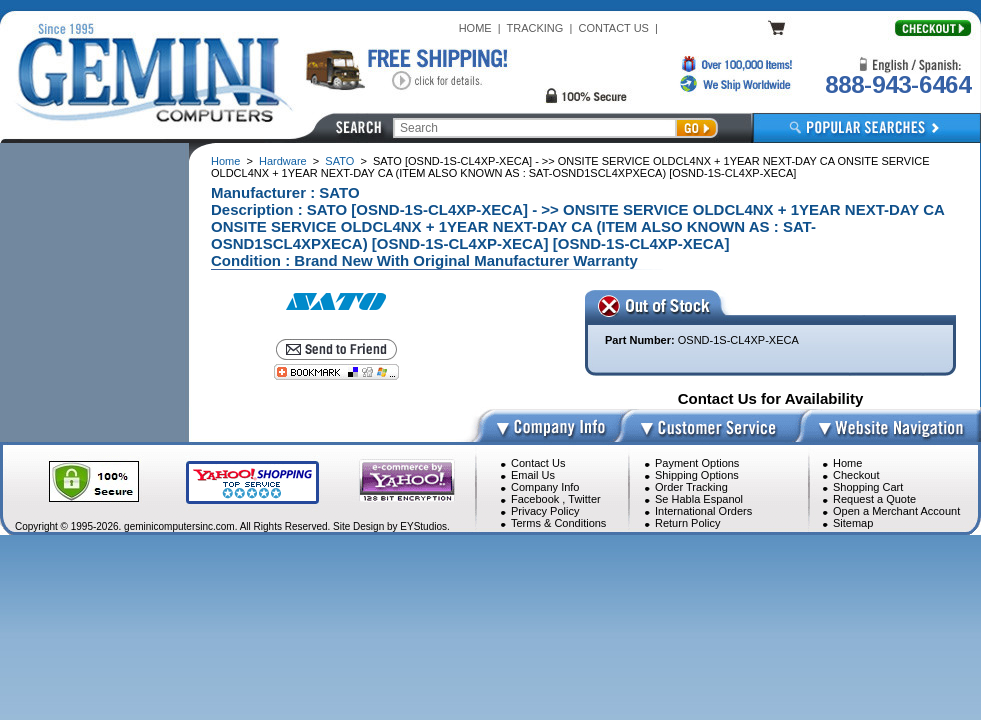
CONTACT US (613, 28)
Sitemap (853, 523)
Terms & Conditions (558, 523)
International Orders (703, 511)
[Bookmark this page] (336, 372)
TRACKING (535, 28)
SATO (339, 161)
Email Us (533, 475)
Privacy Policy (545, 511)
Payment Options (697, 463)
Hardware (283, 161)
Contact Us (538, 463)
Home (225, 161)
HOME (475, 28)
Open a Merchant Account (896, 511)
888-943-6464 (898, 84)
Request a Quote (874, 499)
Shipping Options (697, 475)
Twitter (584, 499)
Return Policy (687, 523)
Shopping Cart (868, 487)
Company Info (545, 487)
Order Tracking (691, 487)
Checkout (856, 475)
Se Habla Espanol (699, 499)
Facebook (535, 499)
